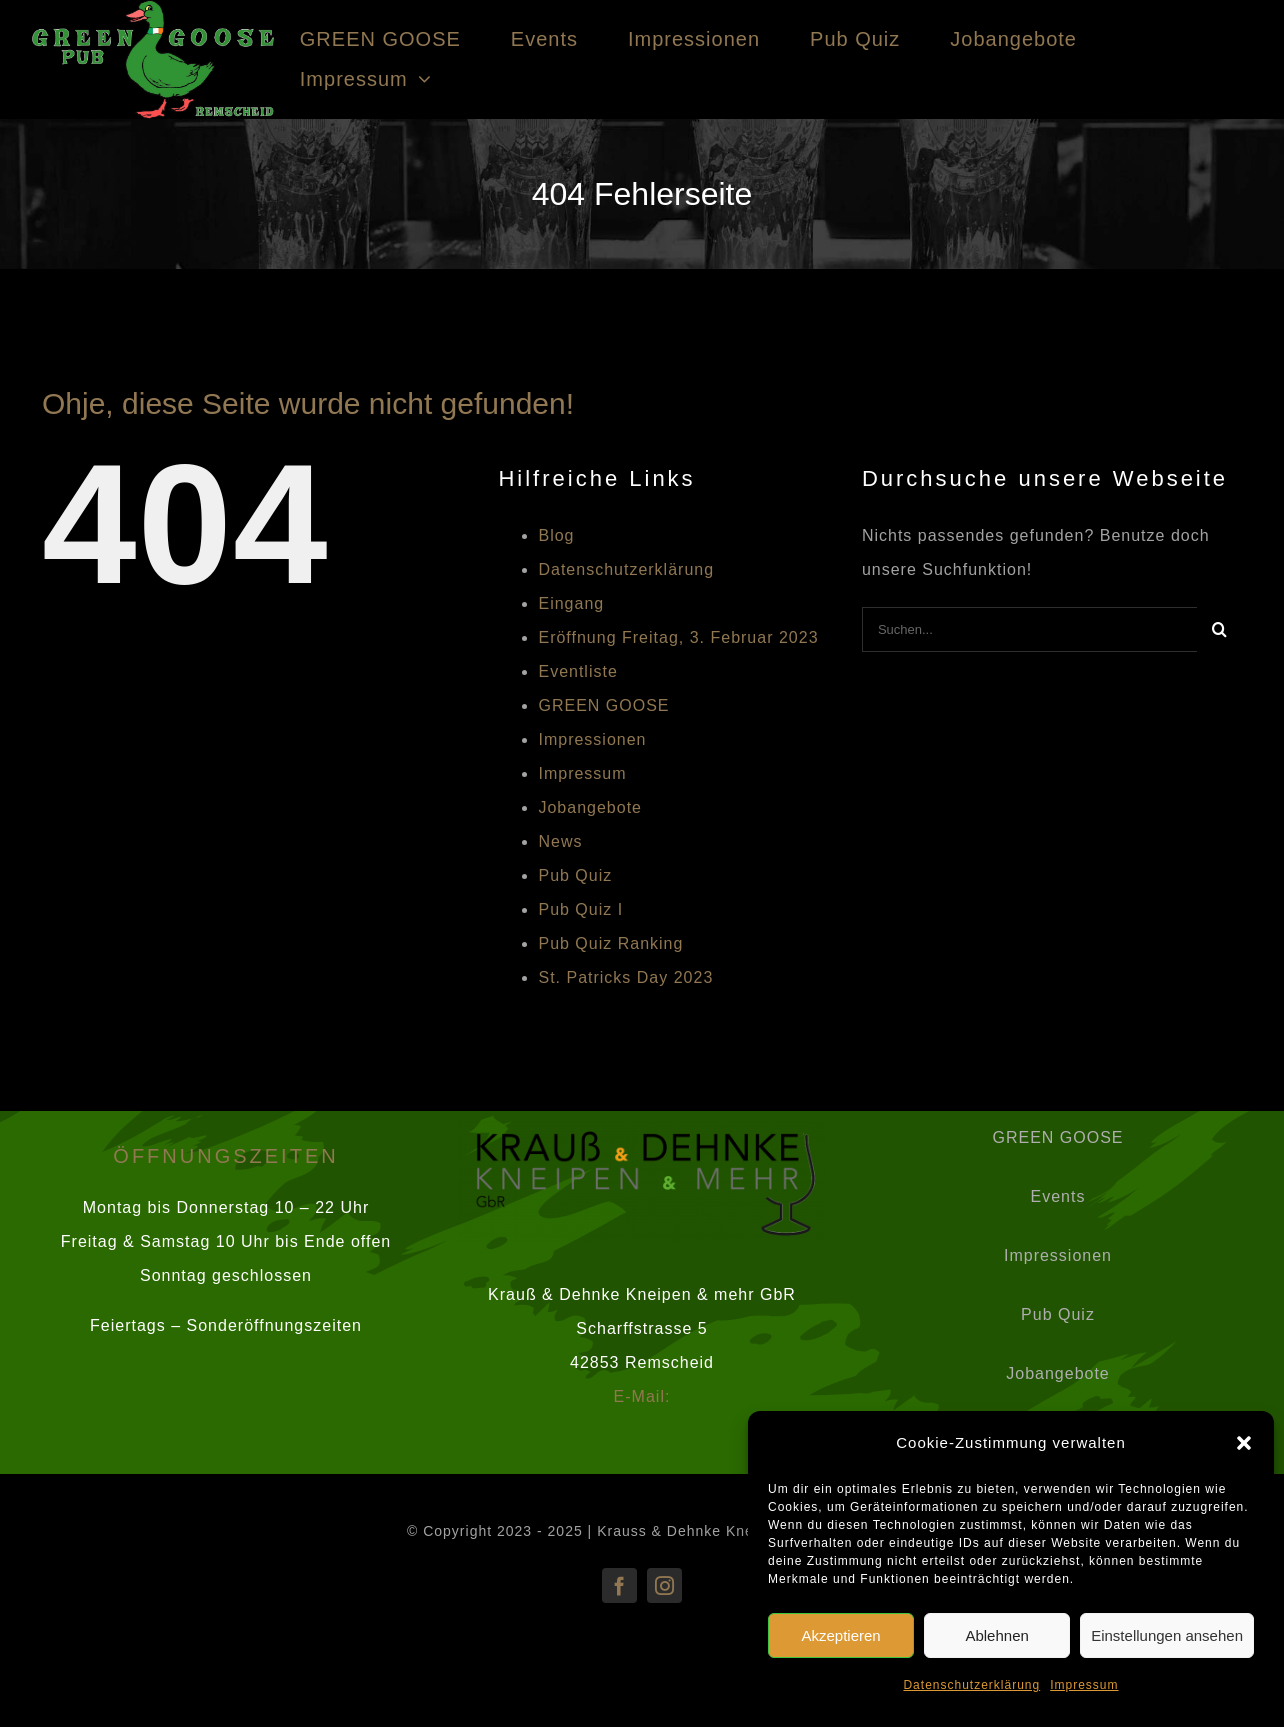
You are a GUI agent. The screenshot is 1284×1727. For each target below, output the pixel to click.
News (560, 841)
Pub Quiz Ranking (610, 943)
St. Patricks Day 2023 (625, 977)
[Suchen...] (1029, 629)
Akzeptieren (840, 1635)
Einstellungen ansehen (1167, 1635)
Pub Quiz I (580, 909)
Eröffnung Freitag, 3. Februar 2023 (678, 637)
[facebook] (619, 1585)
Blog (556, 535)
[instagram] (664, 1585)
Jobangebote (590, 807)
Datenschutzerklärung (971, 1685)
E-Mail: (642, 1396)
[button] (1244, 1443)
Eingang (571, 603)
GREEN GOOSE (603, 705)
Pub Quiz (575, 875)
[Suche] (1219, 629)
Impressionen (592, 739)
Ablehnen (996, 1635)
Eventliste (577, 671)
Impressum (1084, 1685)
